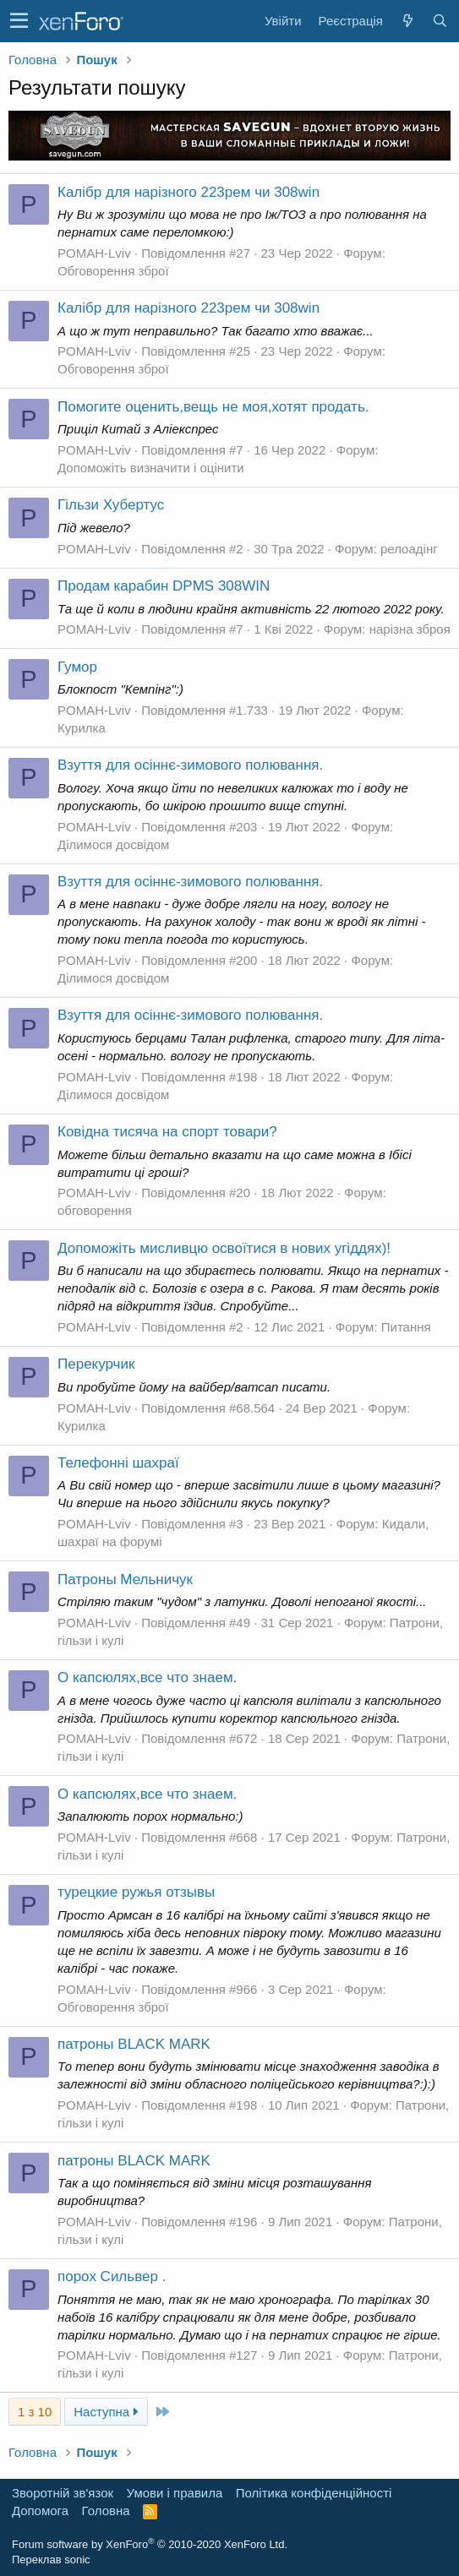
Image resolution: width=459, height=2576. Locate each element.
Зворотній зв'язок (62, 2493)
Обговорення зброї (113, 271)
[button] (19, 21)
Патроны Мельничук (125, 1579)
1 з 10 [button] (35, 2411)
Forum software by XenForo (149, 2544)
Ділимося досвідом (113, 844)
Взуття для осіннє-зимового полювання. (190, 765)
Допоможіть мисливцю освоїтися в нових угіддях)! (224, 1248)
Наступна (106, 2411)
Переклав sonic (51, 2559)
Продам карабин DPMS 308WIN (163, 586)
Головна (106, 2510)
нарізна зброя (410, 629)
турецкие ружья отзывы (136, 1892)
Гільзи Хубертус (110, 505)
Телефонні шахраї (118, 1463)
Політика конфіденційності (314, 2493)
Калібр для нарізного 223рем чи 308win (188, 192)
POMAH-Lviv (94, 253)
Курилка (81, 728)
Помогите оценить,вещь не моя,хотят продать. (213, 407)
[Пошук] (439, 20)
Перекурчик (95, 1364)
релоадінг (409, 549)
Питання (406, 1327)
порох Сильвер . (111, 2276)
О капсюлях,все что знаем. (147, 1677)
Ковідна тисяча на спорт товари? (167, 1132)
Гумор (77, 667)
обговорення (94, 1210)
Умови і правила (175, 2493)
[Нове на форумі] (407, 20)
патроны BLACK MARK (133, 2044)
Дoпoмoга (40, 2510)
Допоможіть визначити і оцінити (150, 467)
